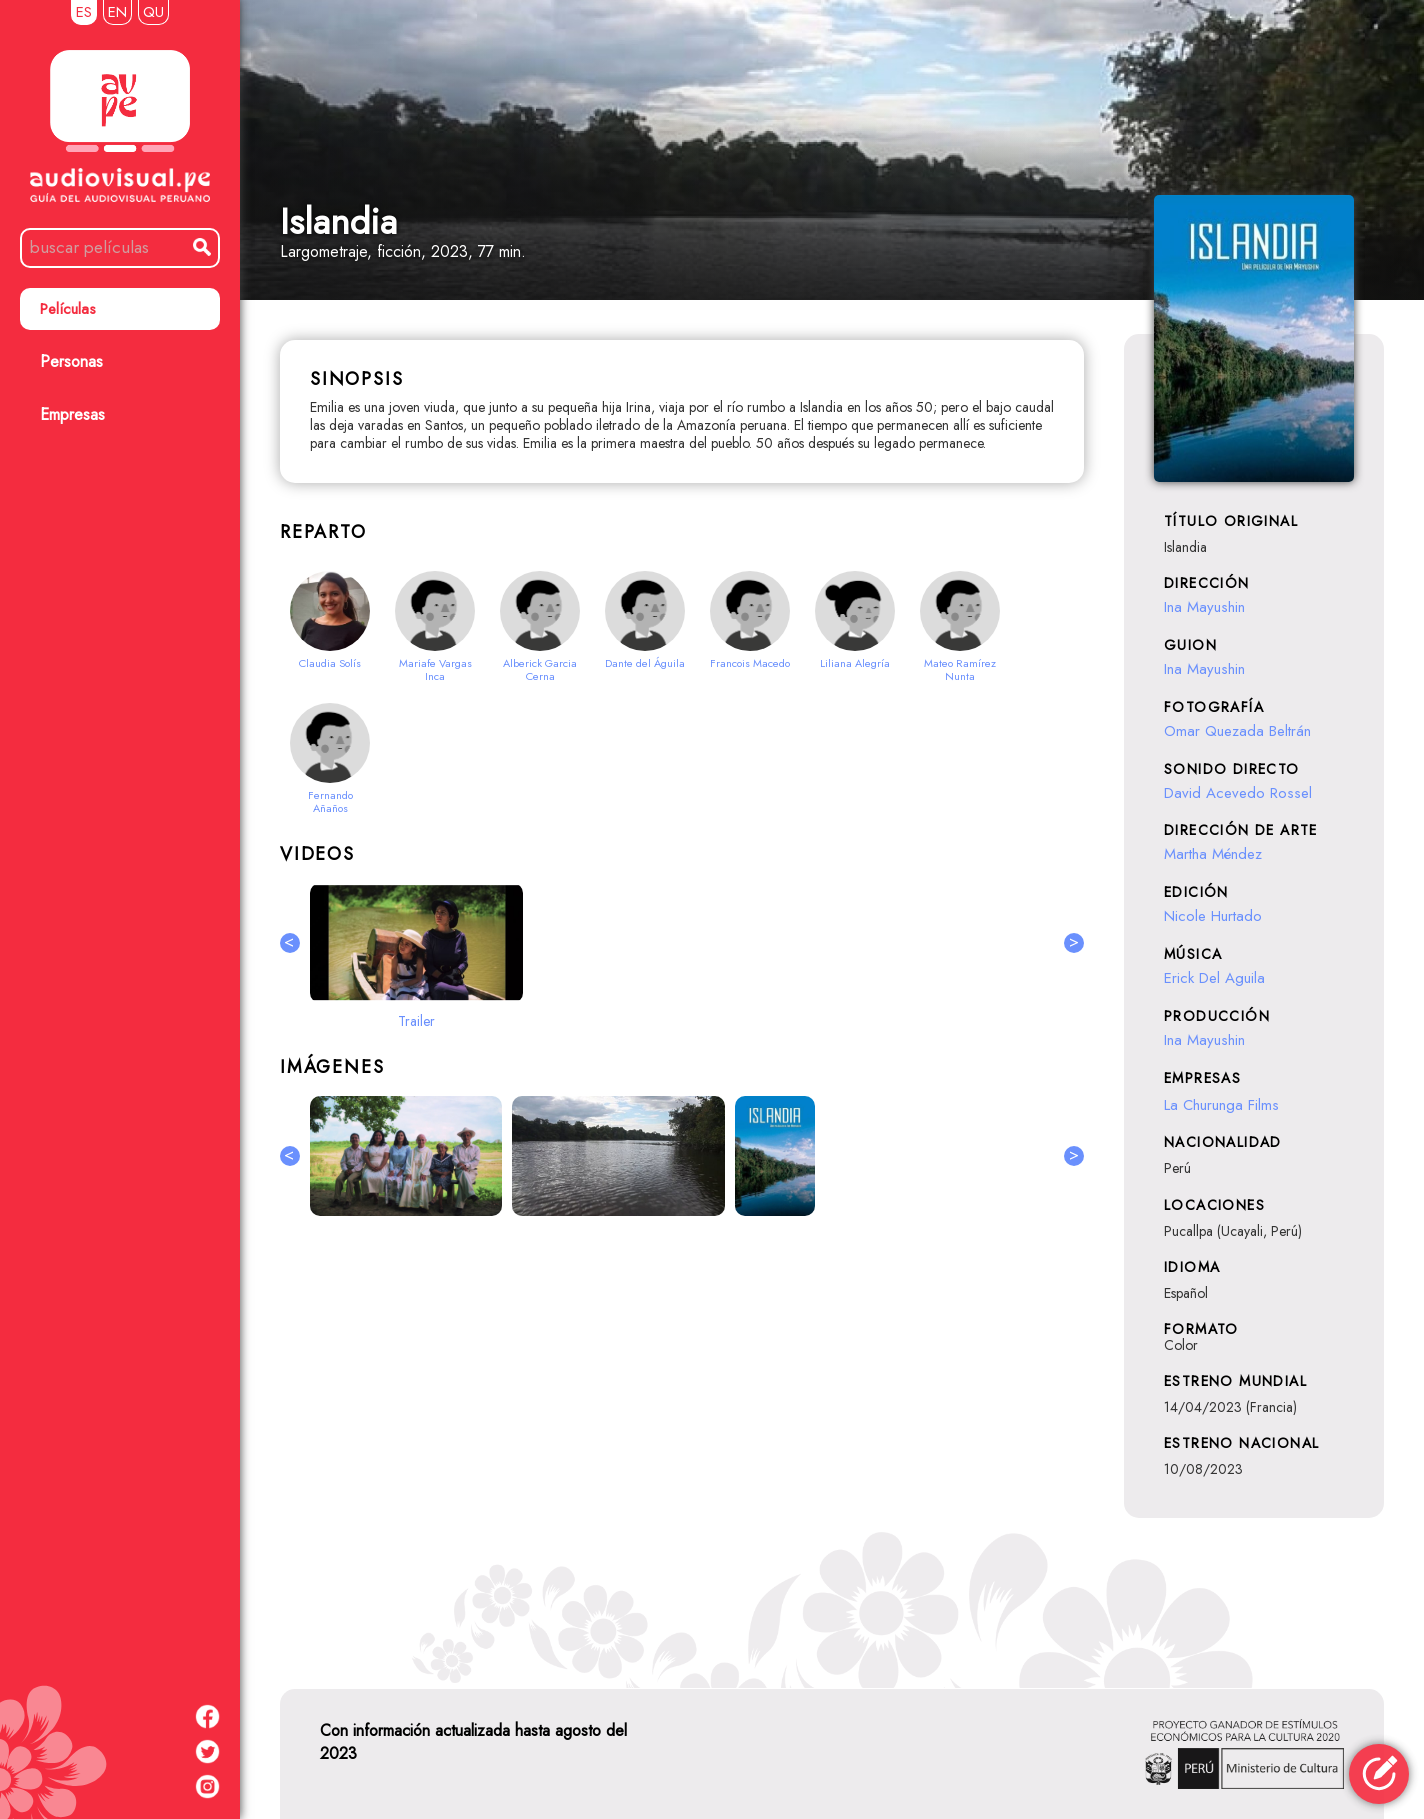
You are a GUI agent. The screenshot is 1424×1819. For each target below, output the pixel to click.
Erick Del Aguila (1214, 978)
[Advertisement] (682, 1449)
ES (84, 12)
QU (153, 12)
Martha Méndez (1213, 854)
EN (117, 12)
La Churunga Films (1221, 1105)
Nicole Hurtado (1213, 916)
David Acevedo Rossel (1238, 793)
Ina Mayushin (1204, 607)
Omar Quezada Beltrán (1237, 731)
